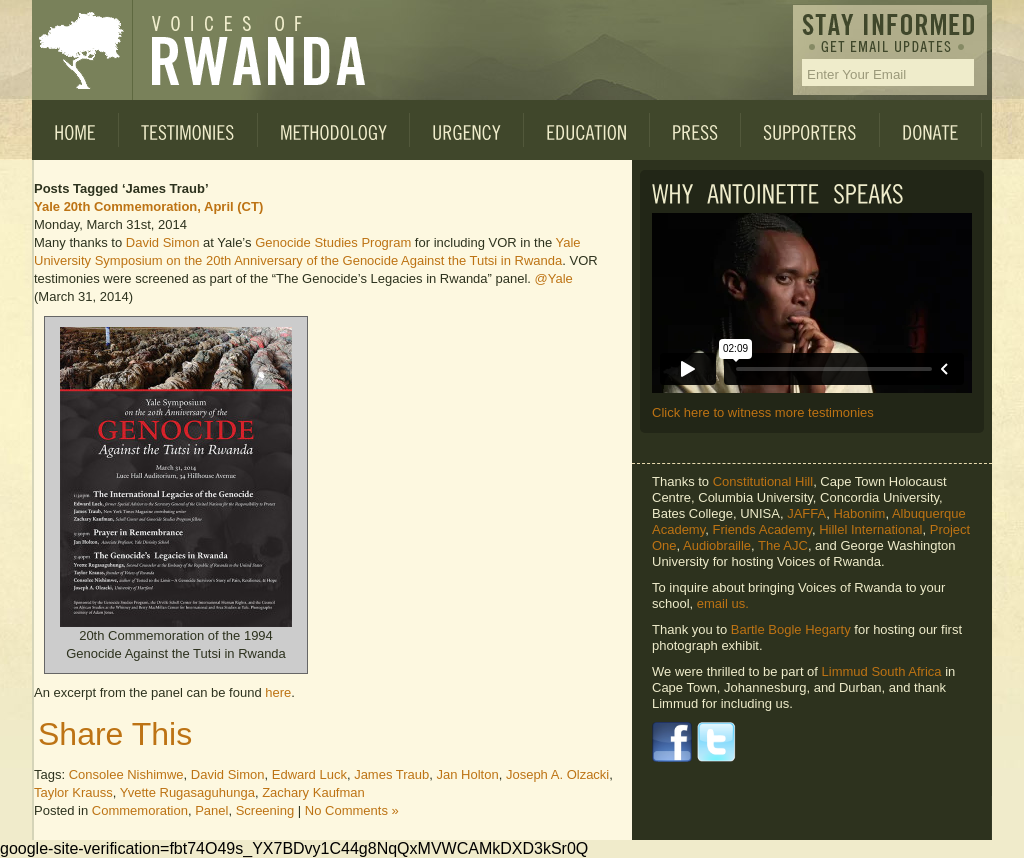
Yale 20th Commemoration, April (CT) (148, 206)
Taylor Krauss (73, 792)
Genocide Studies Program (333, 242)
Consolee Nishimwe (126, 774)
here (278, 692)
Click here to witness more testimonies (763, 412)
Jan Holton (468, 774)
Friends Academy (761, 529)
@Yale (554, 278)
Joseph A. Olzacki (557, 774)
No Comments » (352, 810)
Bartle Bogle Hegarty (791, 629)
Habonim (859, 513)
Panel (211, 810)
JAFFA (806, 513)
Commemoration (140, 810)
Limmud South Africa (882, 671)
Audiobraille (717, 545)
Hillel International (870, 529)
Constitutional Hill (763, 481)
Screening (265, 810)
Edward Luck (309, 774)
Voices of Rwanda (82, 50)
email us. (723, 603)
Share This (115, 734)
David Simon (163, 242)
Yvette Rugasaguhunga (187, 792)
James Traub (391, 774)
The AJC (783, 545)
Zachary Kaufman (313, 792)
